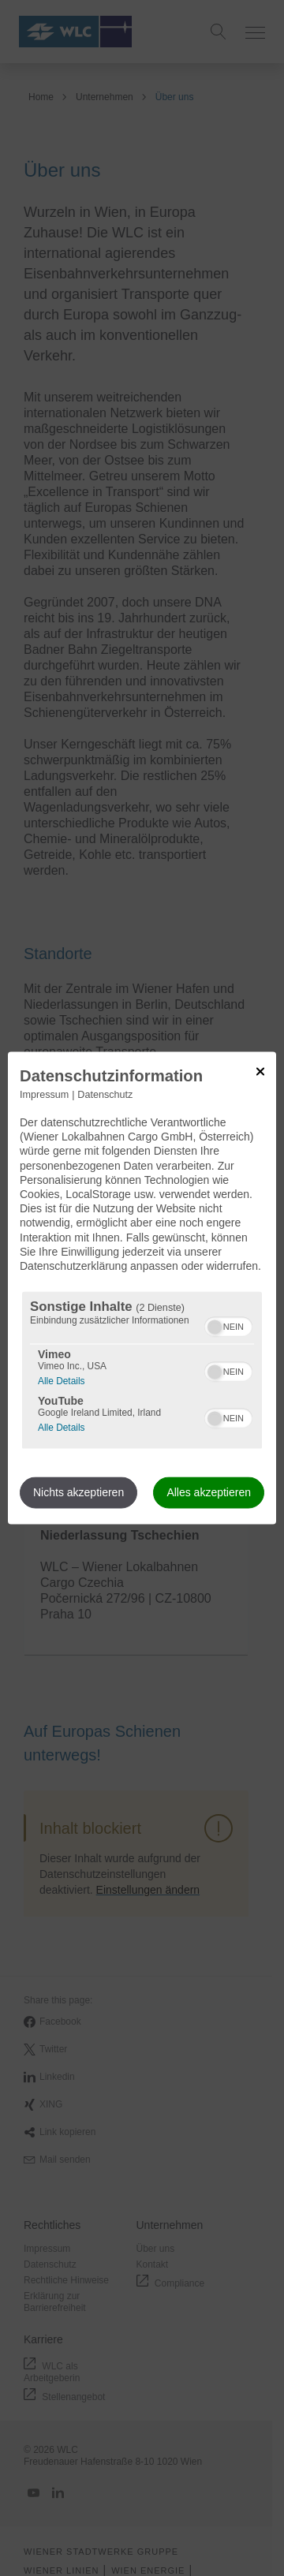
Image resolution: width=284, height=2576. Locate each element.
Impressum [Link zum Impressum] (44, 1094)
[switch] (228, 1325)
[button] (214, 1327)
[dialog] (142, 1287)
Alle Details (61, 1379)
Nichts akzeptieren (78, 1493)
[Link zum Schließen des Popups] (260, 1071)
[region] (142, 1370)
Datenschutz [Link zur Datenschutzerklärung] (105, 1094)
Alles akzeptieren (208, 1493)
